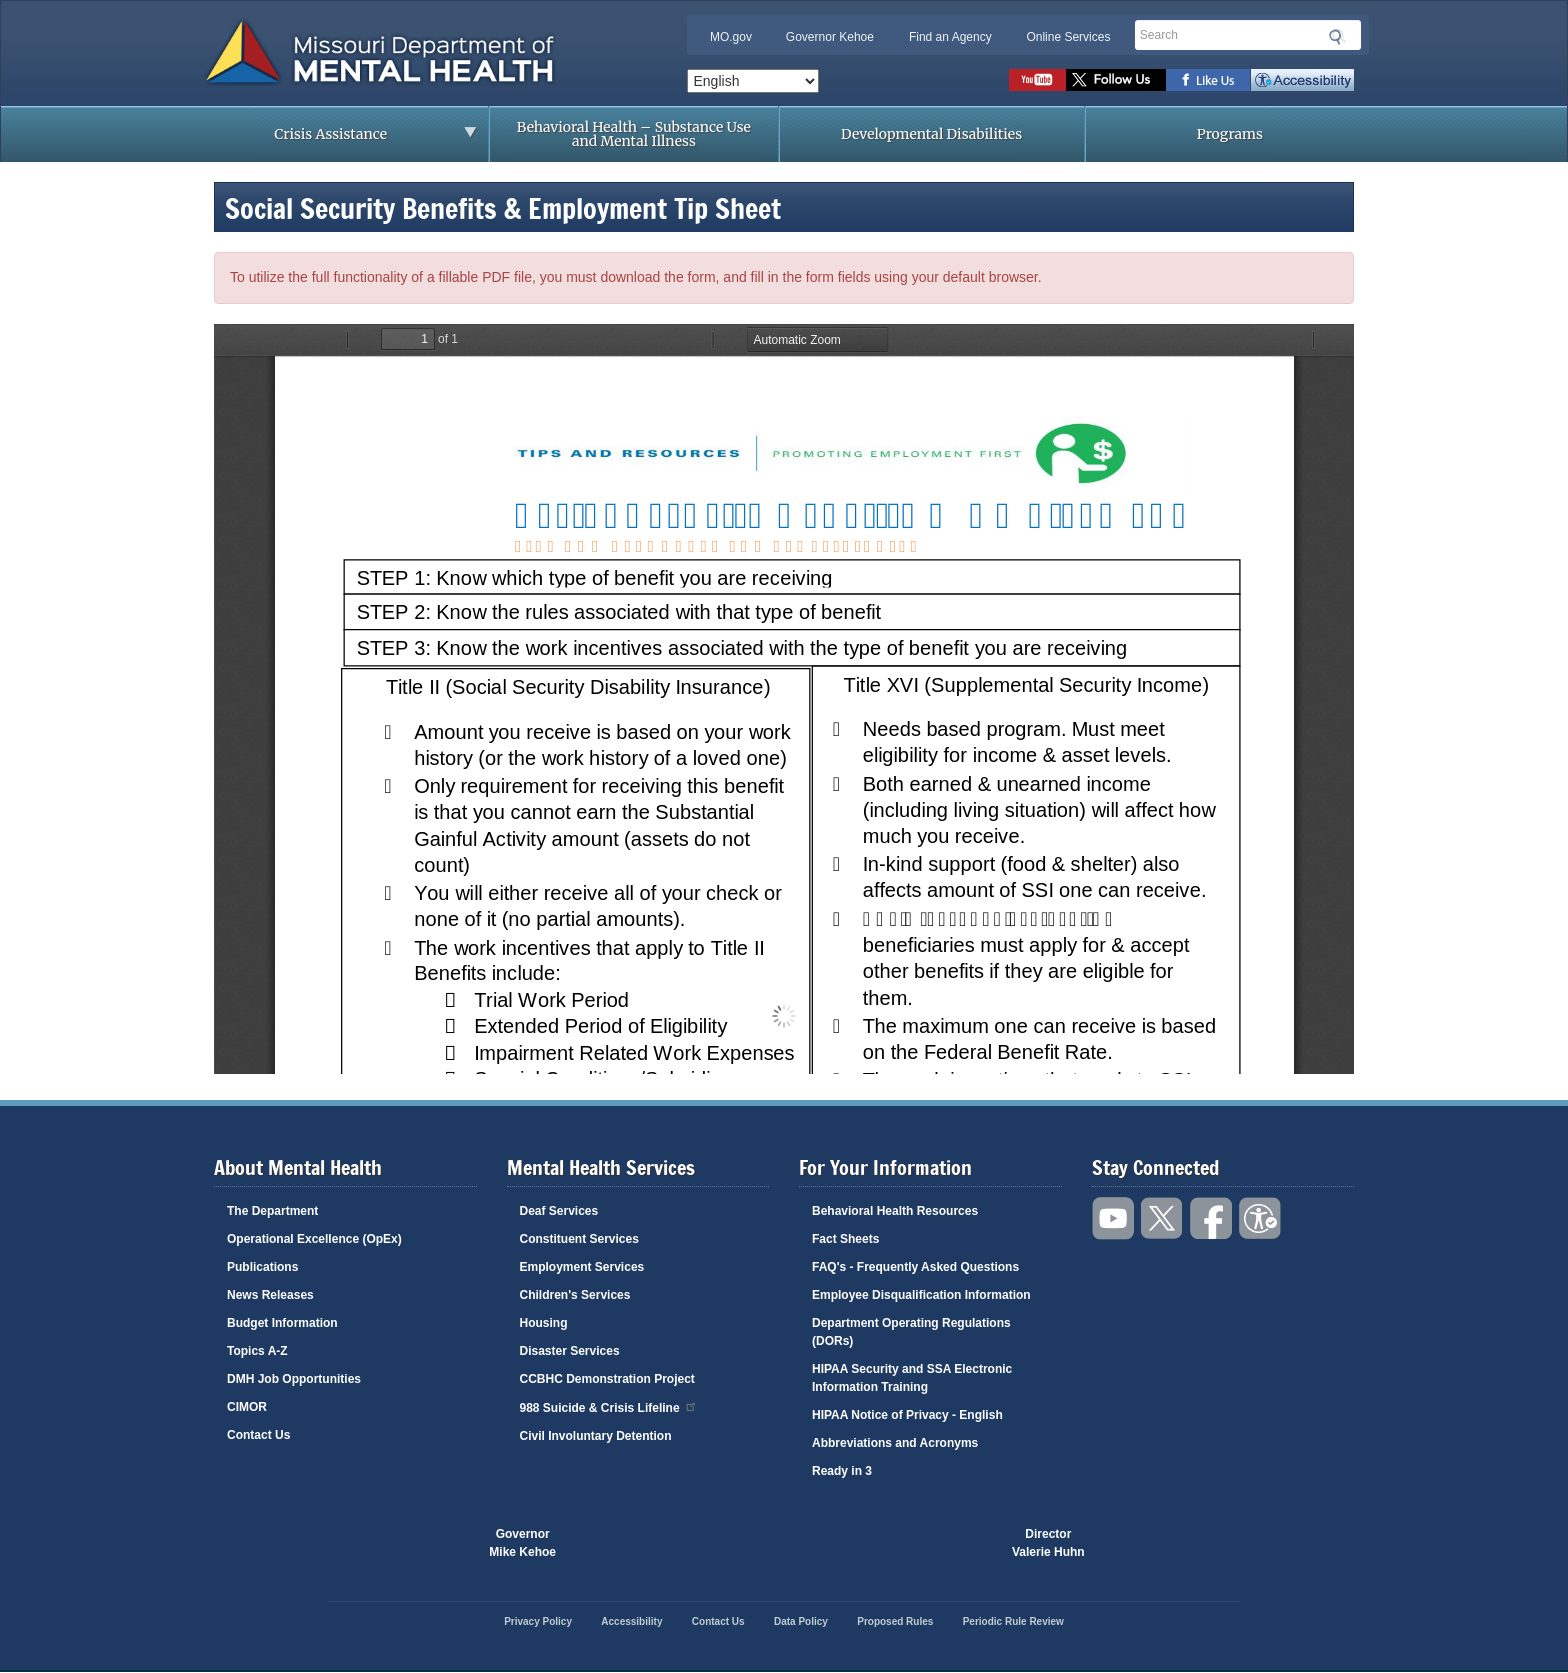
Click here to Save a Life (898, 1543)
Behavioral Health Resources (895, 1211)
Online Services (1068, 37)
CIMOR (247, 1407)
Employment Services (582, 1267)
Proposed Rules (895, 1621)
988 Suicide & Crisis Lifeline (609, 1406)
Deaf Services (559, 1211)
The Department (272, 1211)
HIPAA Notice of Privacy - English (907, 1415)
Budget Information (282, 1323)
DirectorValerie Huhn (1048, 1543)
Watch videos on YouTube (1037, 80)
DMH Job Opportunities (294, 1379)
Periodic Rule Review (1013, 1621)
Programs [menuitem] (1230, 134)
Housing (544, 1323)
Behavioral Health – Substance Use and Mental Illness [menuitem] (634, 134)
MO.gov (731, 37)
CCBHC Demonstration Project (607, 1379)
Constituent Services (579, 1239)
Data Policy (801, 1621)
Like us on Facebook (1208, 80)
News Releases (270, 1295)
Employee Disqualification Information (921, 1295)
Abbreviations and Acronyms (895, 1443)
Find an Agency (950, 37)
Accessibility (1302, 80)
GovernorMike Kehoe (522, 1543)
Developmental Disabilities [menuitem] (931, 134)
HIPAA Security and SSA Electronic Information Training (912, 1378)
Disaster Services (570, 1351)
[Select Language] (753, 81)
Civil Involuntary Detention (596, 1436)
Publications (262, 1267)
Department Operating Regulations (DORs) (911, 1332)
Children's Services (575, 1295)
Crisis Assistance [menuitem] (336, 140)
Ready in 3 (842, 1471)
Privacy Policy (538, 1621)
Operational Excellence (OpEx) (314, 1239)
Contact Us (258, 1435)
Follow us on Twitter (1116, 80)
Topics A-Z (257, 1351)
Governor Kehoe (830, 37)
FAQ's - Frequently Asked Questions (915, 1267)
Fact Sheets (845, 1239)
